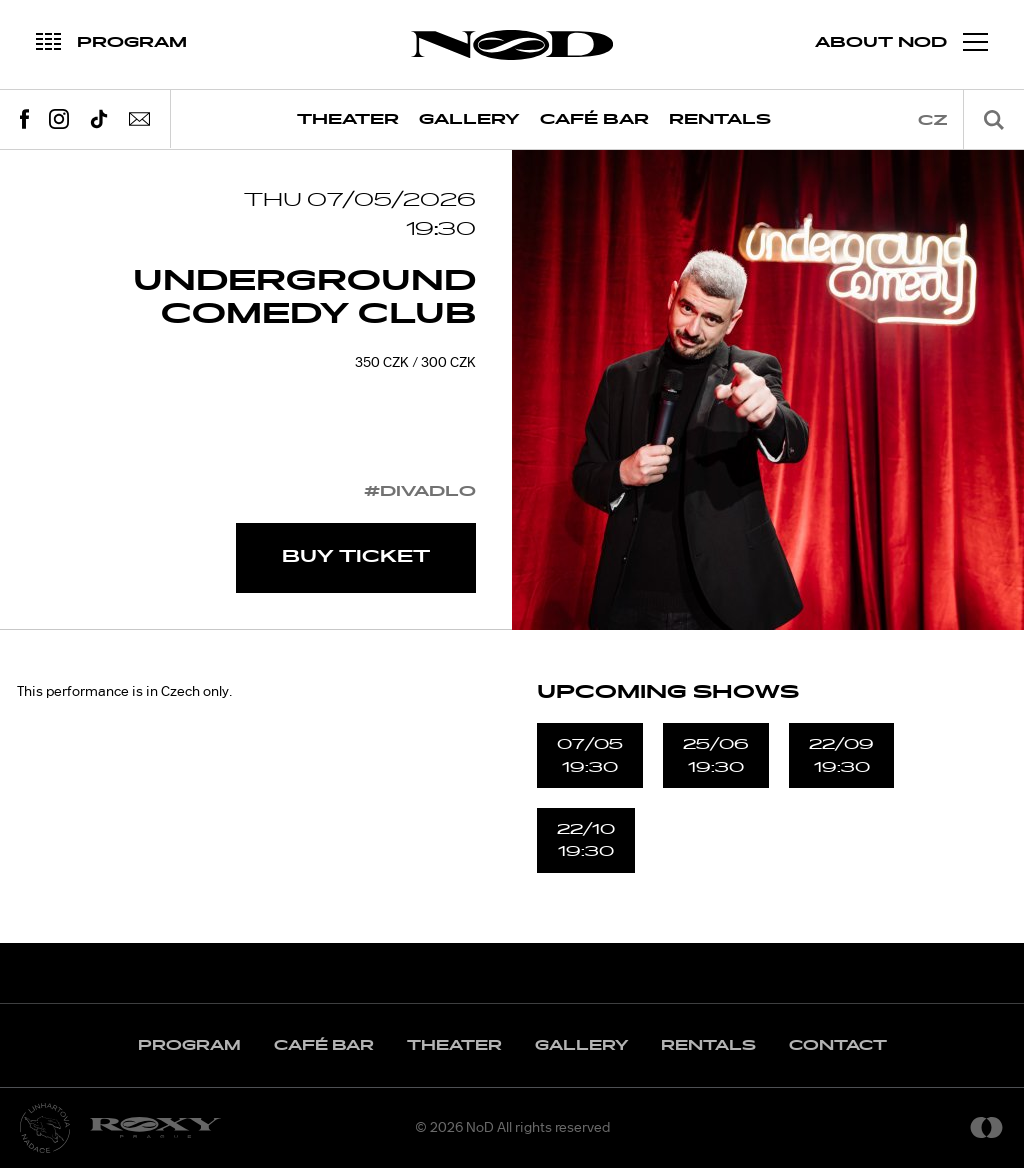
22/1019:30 (586, 840)
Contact (838, 1045)
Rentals (720, 119)
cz (933, 120)
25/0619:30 (716, 755)
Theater (348, 119)
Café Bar (594, 119)
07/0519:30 (590, 755)
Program (189, 1045)
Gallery (469, 119)
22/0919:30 (841, 755)
